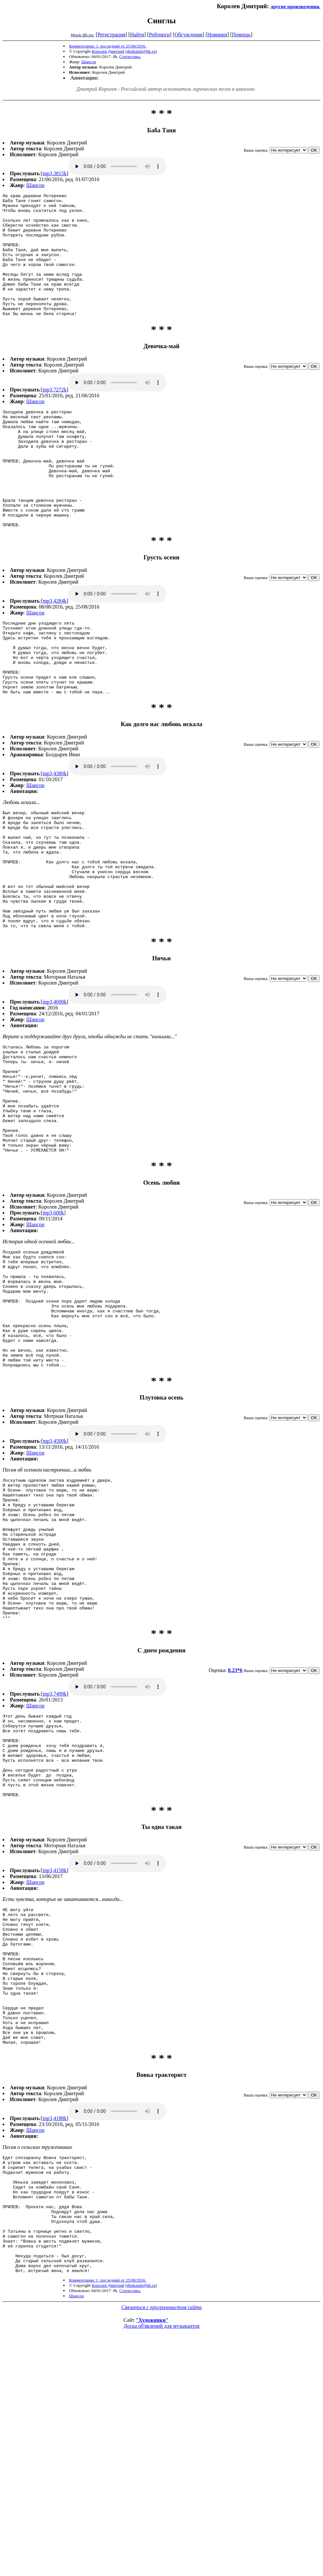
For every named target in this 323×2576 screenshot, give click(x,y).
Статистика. (130, 56)
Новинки (217, 34)
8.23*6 (235, 1830)
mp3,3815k (55, 173)
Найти (137, 34)
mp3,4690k (55, 1088)
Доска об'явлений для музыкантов (162, 2554)
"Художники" (152, 2548)
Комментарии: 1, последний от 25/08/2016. (107, 46)
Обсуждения (188, 34)
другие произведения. (295, 6)
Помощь (241, 34)
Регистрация (111, 34)
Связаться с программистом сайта (161, 2535)
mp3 (117, 166)
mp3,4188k (55, 2322)
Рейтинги (159, 34)
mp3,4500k (55, 1572)
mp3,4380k (55, 836)
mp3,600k (53, 1321)
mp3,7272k (55, 414)
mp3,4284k (55, 649)
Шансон (88, 61)
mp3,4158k (55, 2047)
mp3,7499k (55, 1854)
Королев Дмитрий (108, 51)
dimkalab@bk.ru (141, 51)
